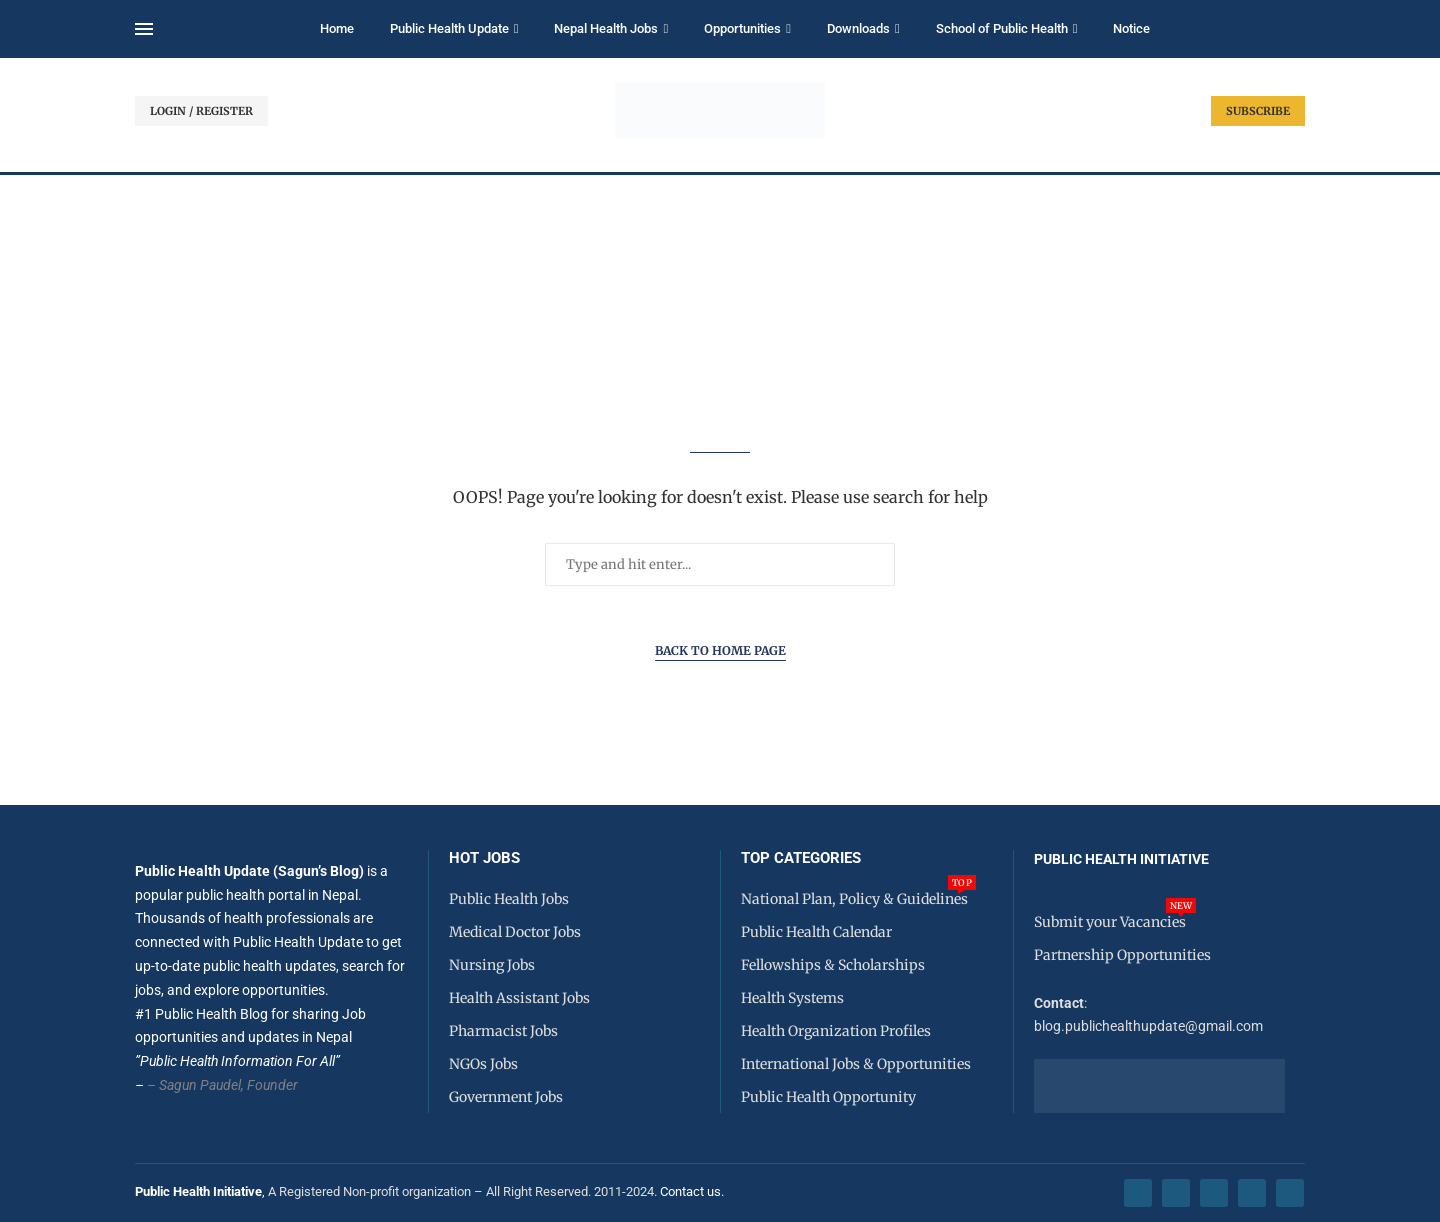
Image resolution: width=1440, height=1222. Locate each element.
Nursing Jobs (492, 965)
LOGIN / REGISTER (201, 111)
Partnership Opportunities (1122, 955)
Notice (1131, 28)
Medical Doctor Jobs (515, 932)
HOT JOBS (484, 858)
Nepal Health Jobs (606, 28)
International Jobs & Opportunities (856, 1064)
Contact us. (693, 1191)
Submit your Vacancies (1110, 922)
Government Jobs (506, 1097)
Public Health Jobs (509, 899)
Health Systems (792, 998)
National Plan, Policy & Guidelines (854, 899)
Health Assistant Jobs (519, 998)
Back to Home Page (720, 650)
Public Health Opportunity (828, 1097)
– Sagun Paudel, (195, 1085)
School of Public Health (1002, 28)
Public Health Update (449, 28)
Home (337, 28)
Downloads (858, 28)
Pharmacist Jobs (503, 1031)
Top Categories (801, 858)
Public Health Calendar (816, 932)
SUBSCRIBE (1258, 111)
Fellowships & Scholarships (833, 965)
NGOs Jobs (483, 1064)
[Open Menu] (144, 29)
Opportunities (742, 28)
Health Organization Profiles (836, 1031)
